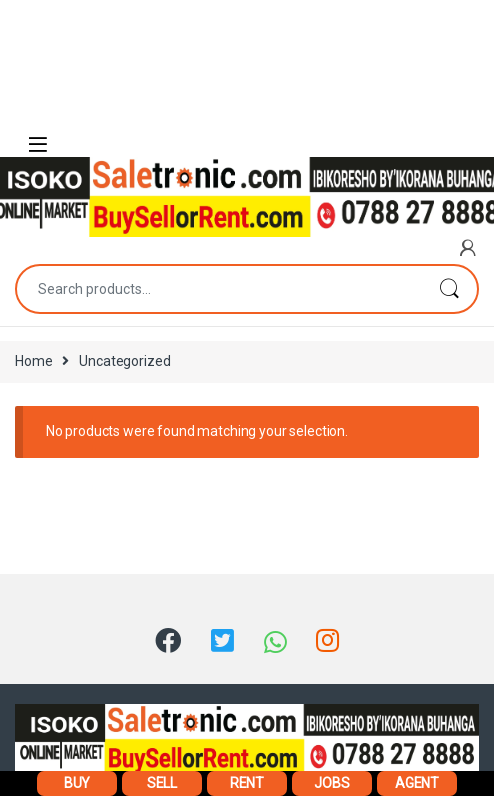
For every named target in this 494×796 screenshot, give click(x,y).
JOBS (331, 783)
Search (449, 289)
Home (33, 361)
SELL (162, 783)
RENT (247, 783)
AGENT (417, 783)
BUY (77, 783)
